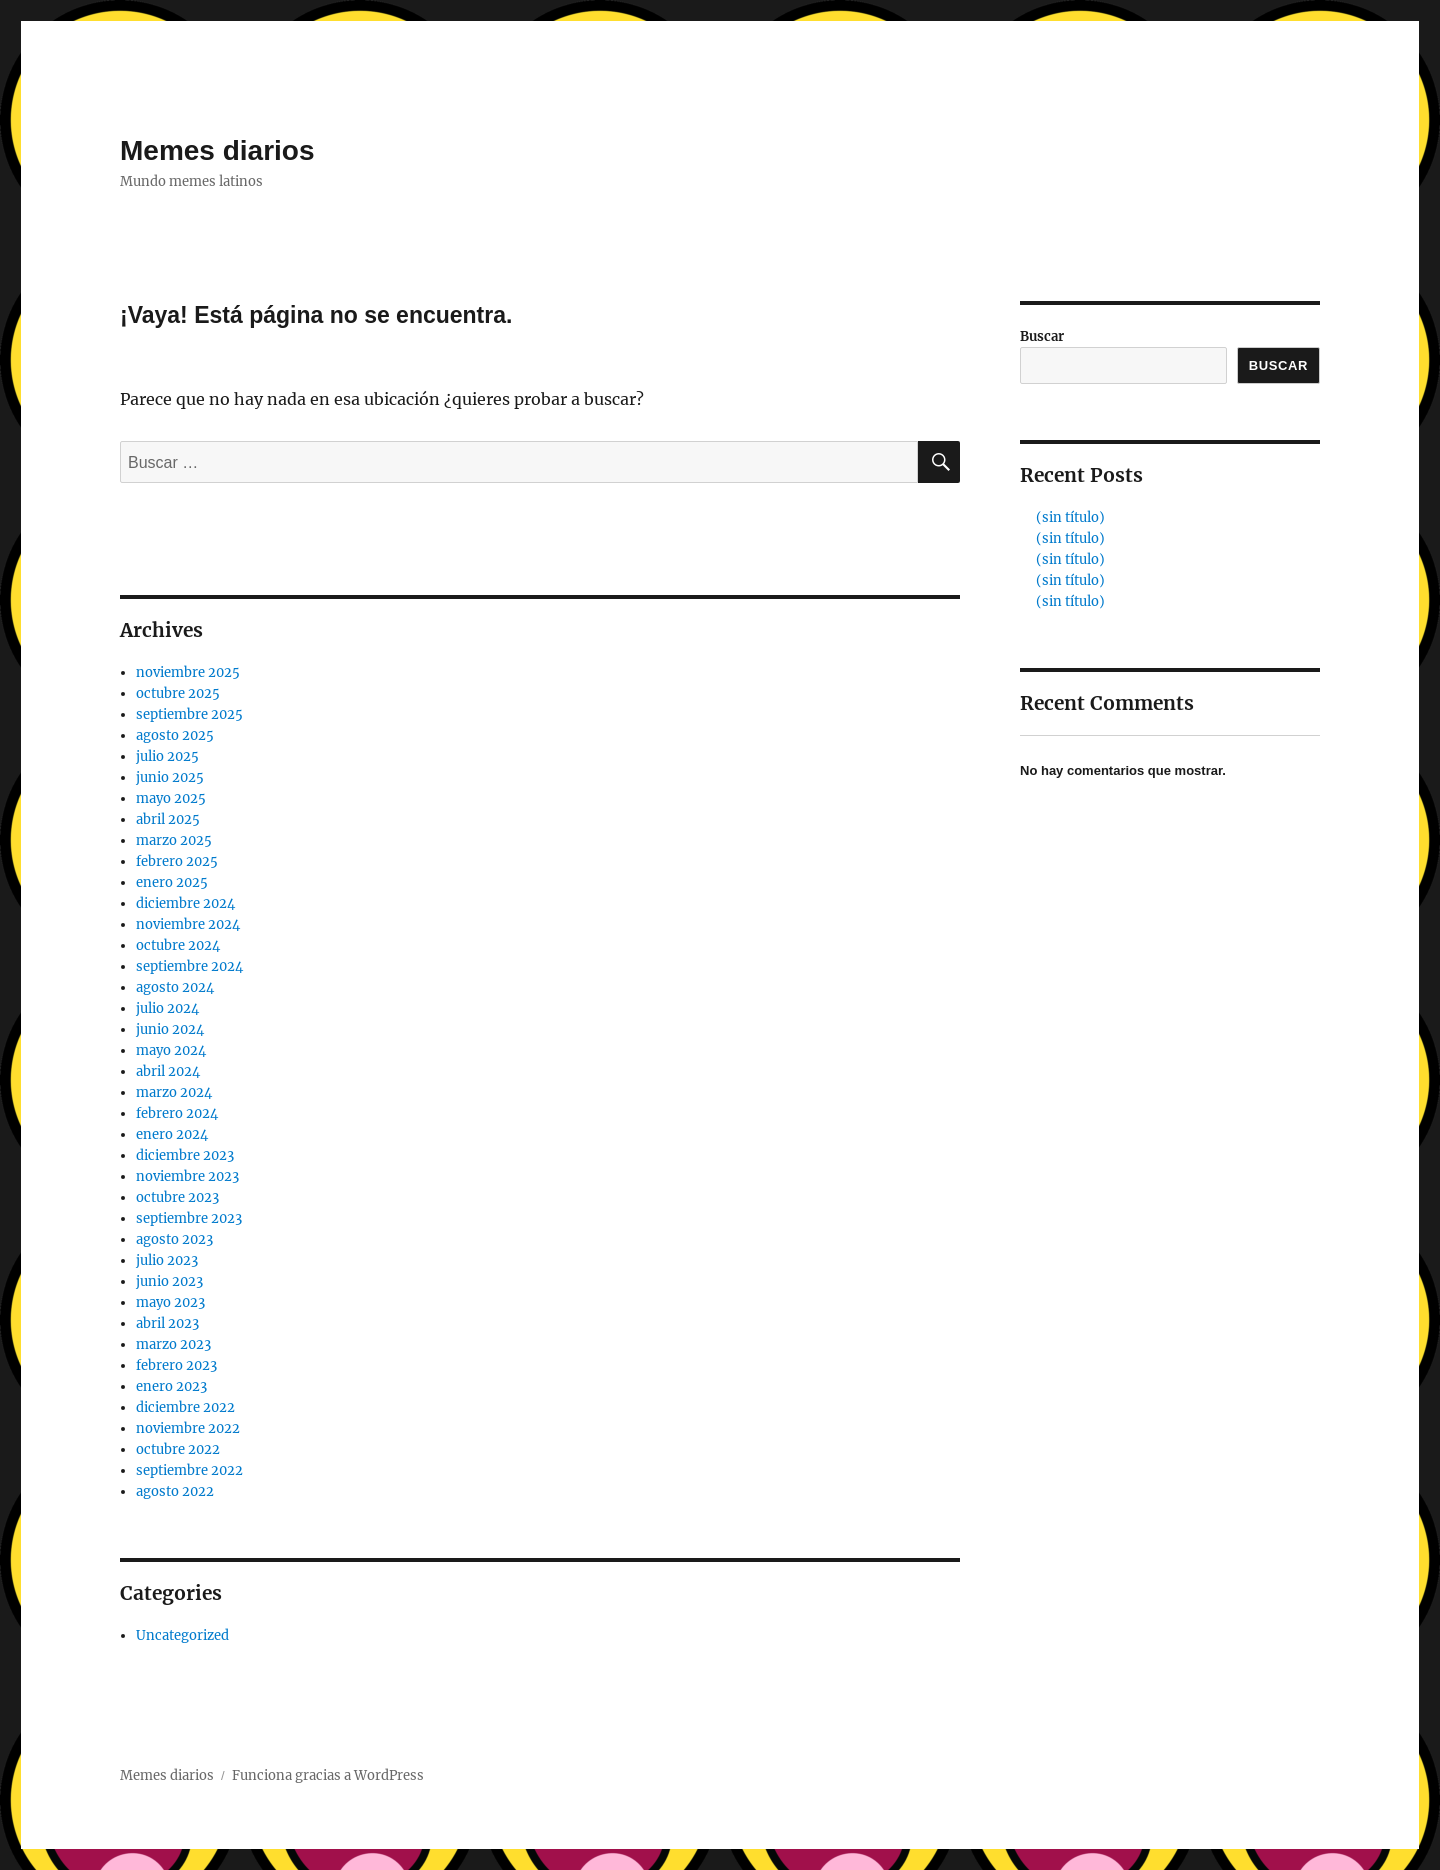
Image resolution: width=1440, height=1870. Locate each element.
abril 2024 (168, 1071)
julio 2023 (167, 1260)
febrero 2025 (177, 861)
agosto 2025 (175, 735)
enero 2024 (172, 1134)
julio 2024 (167, 1008)
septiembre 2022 (189, 1470)
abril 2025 (168, 819)
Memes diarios (217, 150)
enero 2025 (172, 882)
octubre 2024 (178, 945)
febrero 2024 (177, 1113)
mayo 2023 (170, 1302)
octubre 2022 (178, 1449)
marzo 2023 (173, 1344)
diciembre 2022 (185, 1407)
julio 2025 (167, 756)
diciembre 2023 (185, 1155)
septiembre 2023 (189, 1218)
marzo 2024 (174, 1092)
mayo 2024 (171, 1050)
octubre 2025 (178, 693)
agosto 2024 (175, 987)
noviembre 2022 (188, 1428)
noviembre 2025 (188, 672)
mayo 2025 (171, 798)
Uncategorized (182, 1635)
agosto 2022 (175, 1491)
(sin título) (1070, 517)
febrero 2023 (176, 1365)
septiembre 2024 (189, 966)
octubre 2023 (177, 1197)
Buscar (1042, 336)
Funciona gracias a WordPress (328, 1775)
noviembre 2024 (188, 924)
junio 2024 (170, 1029)
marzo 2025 (174, 840)
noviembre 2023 (187, 1176)
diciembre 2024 (185, 903)
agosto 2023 (174, 1239)
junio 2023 (169, 1281)
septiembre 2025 (189, 714)
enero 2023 (171, 1386)
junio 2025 (170, 777)
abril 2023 (167, 1323)
